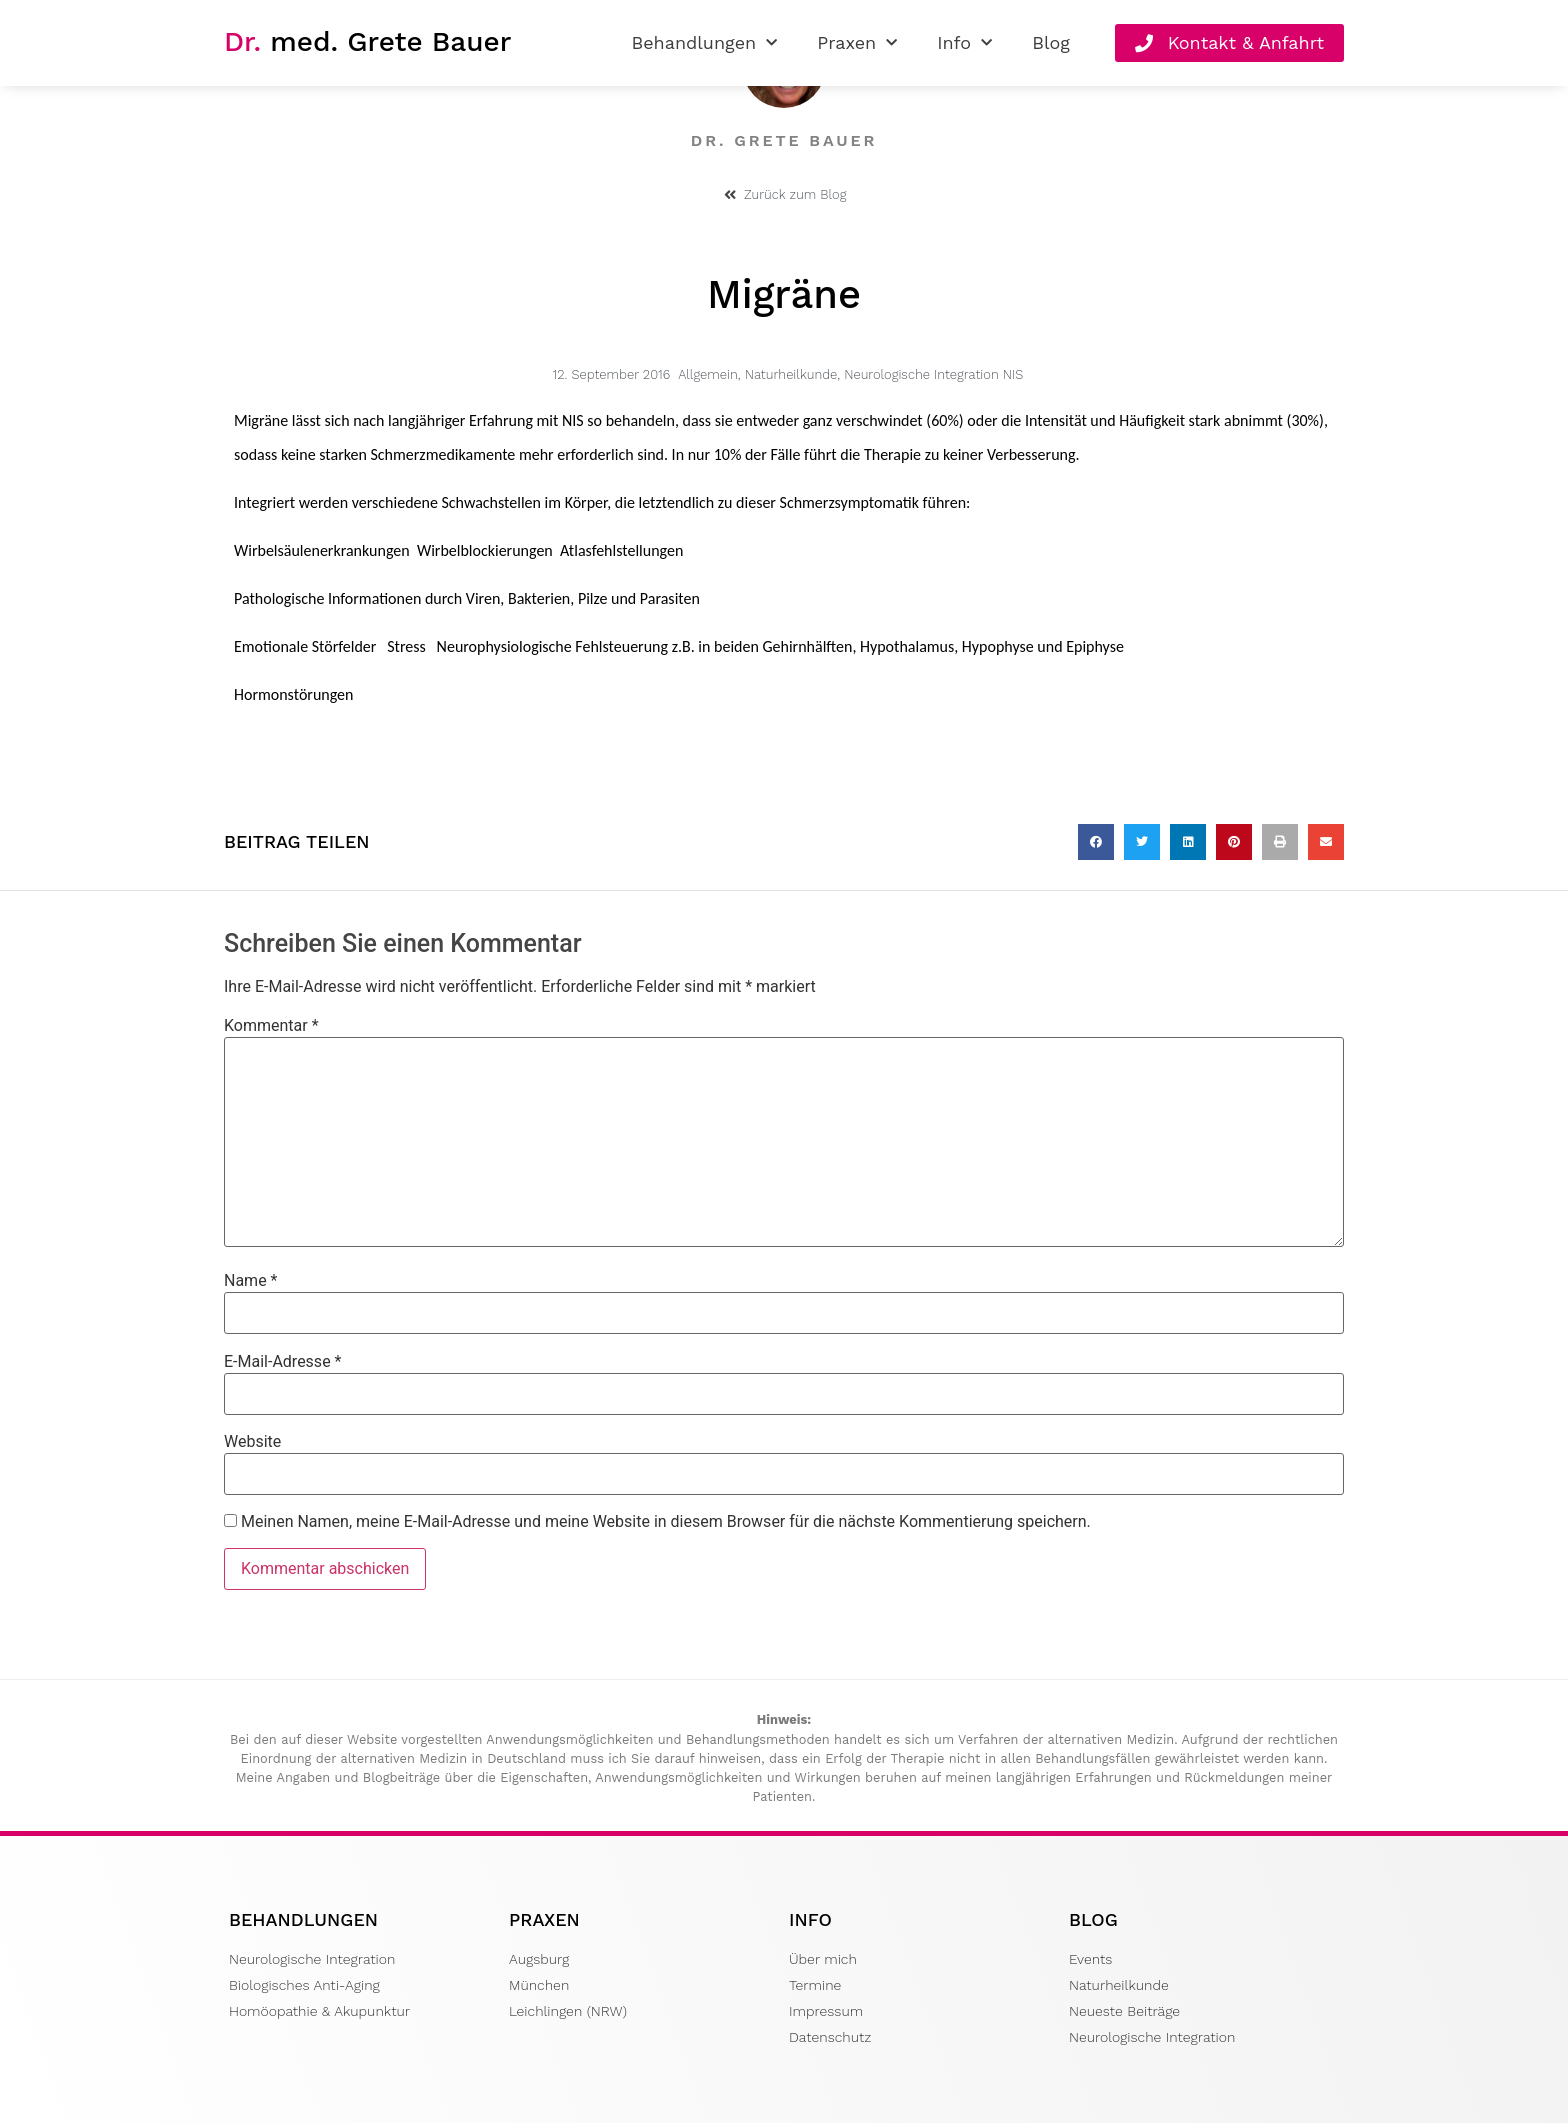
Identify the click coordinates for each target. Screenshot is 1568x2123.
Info (964, 43)
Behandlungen (704, 43)
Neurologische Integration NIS (933, 374)
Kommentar (271, 1026)
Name (251, 1281)
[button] (1096, 842)
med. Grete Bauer (367, 41)
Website (252, 1442)
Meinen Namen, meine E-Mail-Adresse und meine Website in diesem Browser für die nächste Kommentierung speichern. (666, 1522)
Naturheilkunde (791, 374)
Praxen (857, 43)
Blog (1051, 42)
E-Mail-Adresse (282, 1362)
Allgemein (708, 374)
